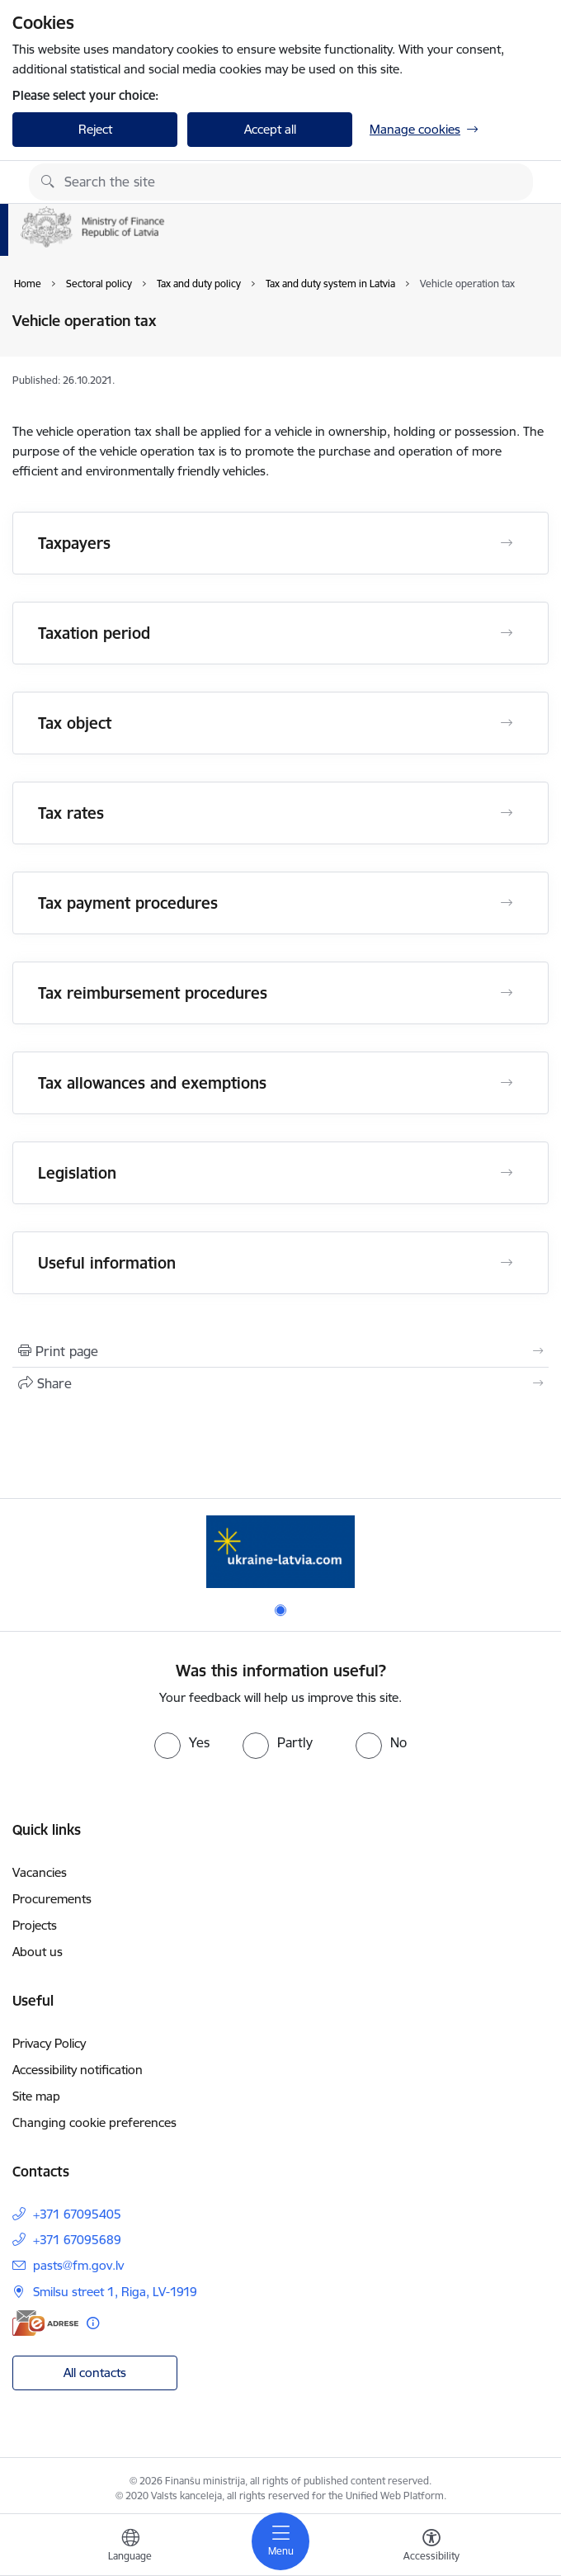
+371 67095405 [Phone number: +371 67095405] (77, 2214)
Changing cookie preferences (94, 2122)
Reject (95, 129)
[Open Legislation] (506, 1173)
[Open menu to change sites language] (130, 2547)
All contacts (95, 2372)
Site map (36, 2096)
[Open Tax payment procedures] (506, 903)
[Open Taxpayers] (506, 543)
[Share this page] (280, 1383)
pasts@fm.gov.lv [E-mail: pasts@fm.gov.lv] (78, 2265)
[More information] (93, 2323)
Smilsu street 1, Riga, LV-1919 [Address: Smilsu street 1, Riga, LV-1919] (115, 2291)
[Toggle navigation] (280, 2541)
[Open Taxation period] (506, 633)
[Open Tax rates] (506, 813)
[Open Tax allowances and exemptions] (506, 1083)
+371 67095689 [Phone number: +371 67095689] (77, 2240)
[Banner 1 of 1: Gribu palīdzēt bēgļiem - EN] (280, 1551)
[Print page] (280, 1351)
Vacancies (39, 1872)
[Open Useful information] (506, 1263)
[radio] (182, 1742)
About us (37, 1951)
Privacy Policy (49, 2043)
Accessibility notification (77, 2069)
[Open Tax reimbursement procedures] (506, 993)
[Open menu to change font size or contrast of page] (431, 2547)
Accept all (270, 129)
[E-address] (45, 2323)
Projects (34, 1925)
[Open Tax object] (506, 723)
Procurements (52, 1899)
